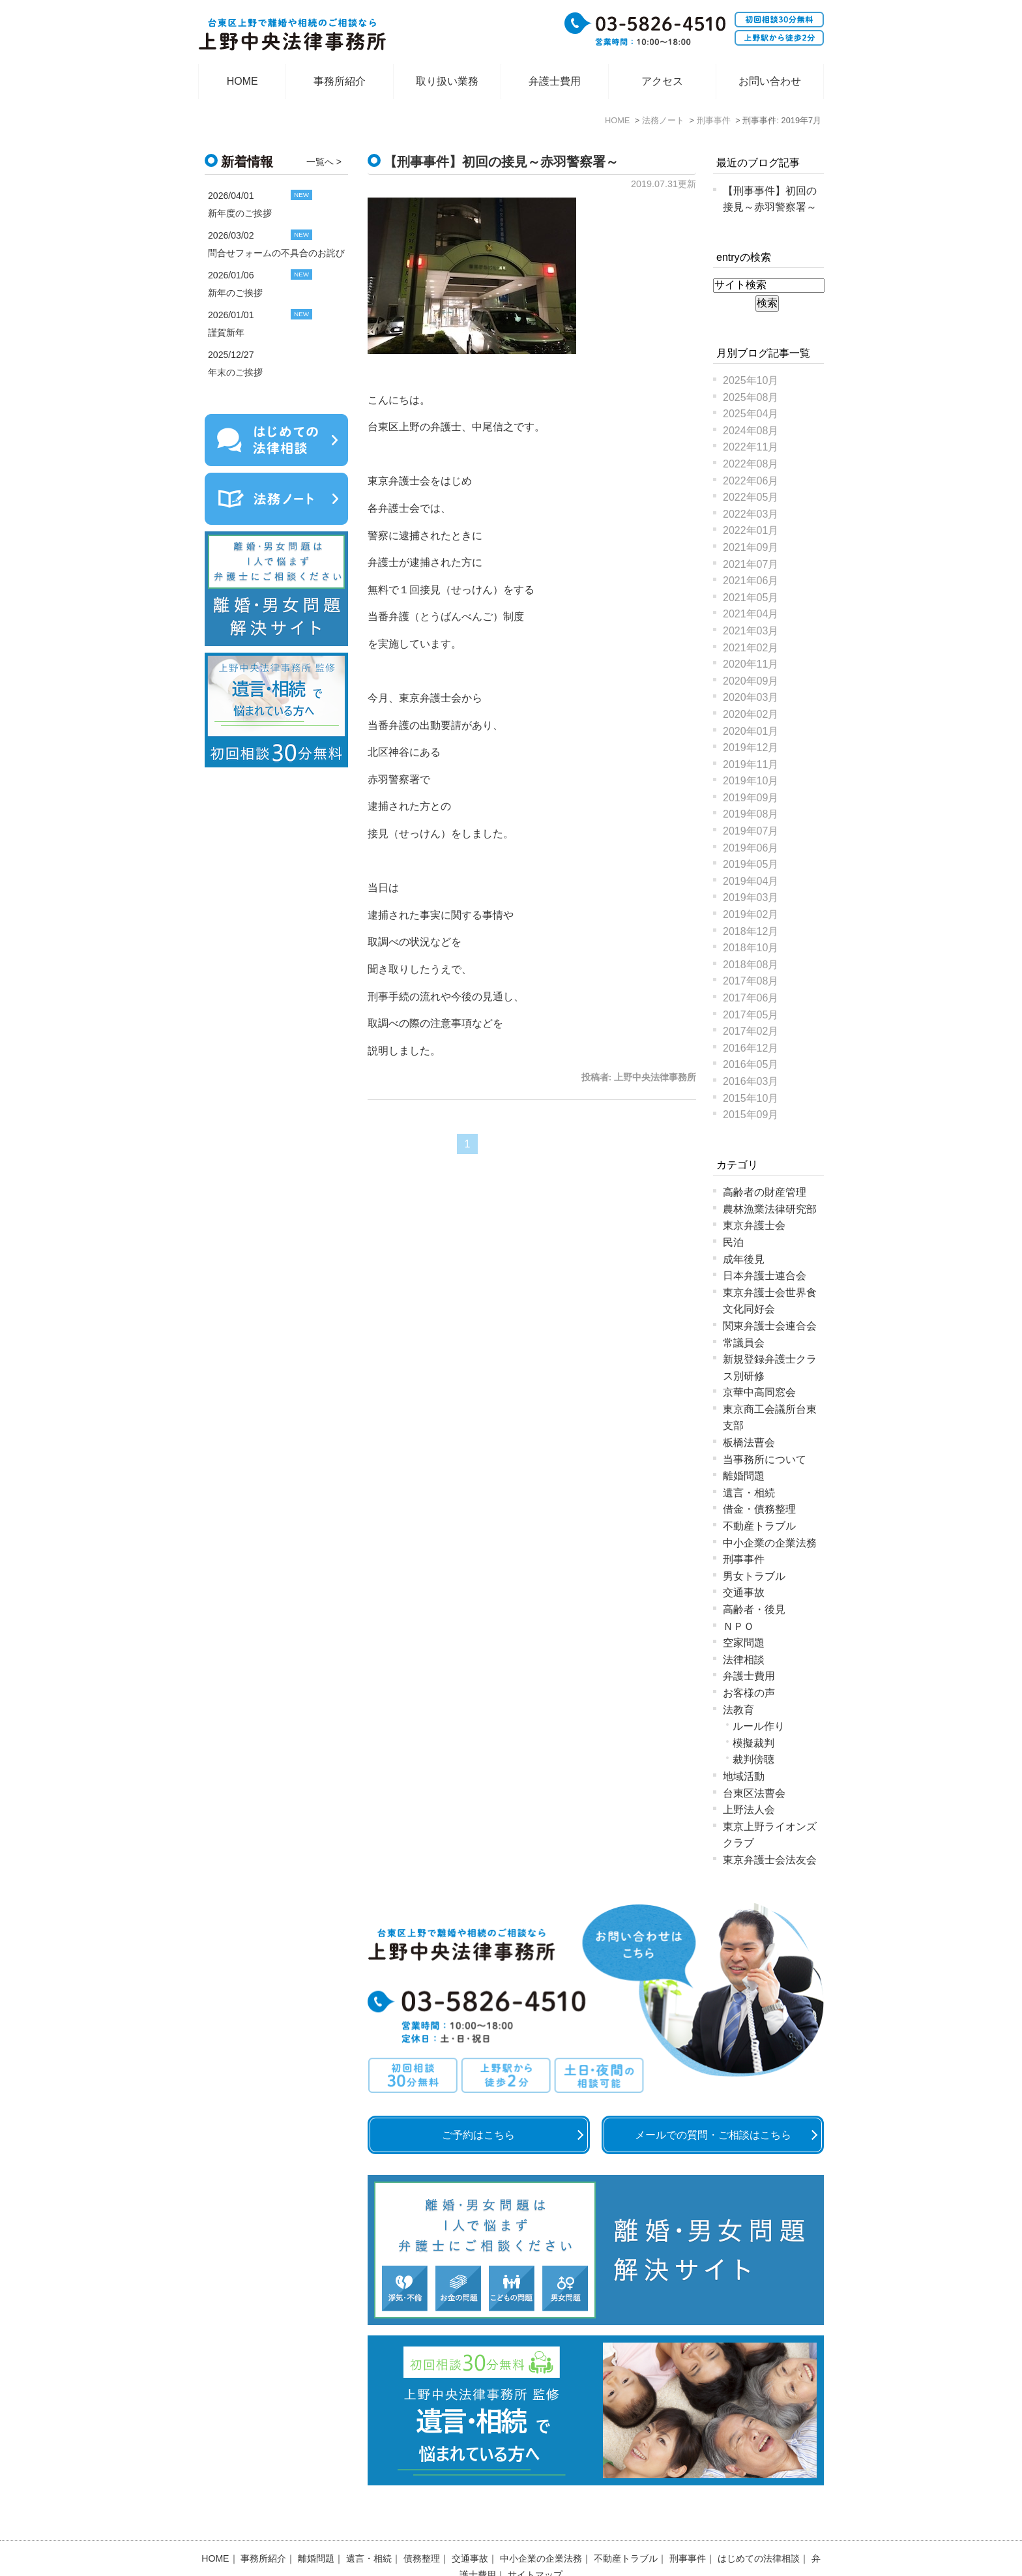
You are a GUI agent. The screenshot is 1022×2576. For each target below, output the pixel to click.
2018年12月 (750, 931)
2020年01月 (750, 731)
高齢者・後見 (754, 1609)
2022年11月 (750, 446)
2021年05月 (750, 597)
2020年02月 (750, 714)
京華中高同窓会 (759, 1392)
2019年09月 (750, 797)
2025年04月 (750, 413)
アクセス (662, 81)
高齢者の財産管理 (764, 1192)
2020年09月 (750, 681)
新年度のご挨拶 (240, 213)
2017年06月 (750, 997)
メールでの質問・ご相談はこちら (713, 2134)
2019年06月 (750, 847)
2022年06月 (750, 480)
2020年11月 (750, 664)
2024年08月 (750, 430)
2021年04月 (750, 613)
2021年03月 (750, 630)
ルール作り (759, 1726)
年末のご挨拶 (235, 372)
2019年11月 (750, 764)
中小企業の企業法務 (770, 1542)
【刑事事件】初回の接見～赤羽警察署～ (501, 162)
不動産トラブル (759, 1526)
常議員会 (744, 1342)
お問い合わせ (769, 81)
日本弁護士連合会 (764, 1275)
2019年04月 (750, 881)
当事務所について (764, 1459)
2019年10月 (750, 780)
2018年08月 (750, 964)
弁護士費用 (555, 81)
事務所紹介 (340, 81)
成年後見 (744, 1259)
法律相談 (744, 1659)
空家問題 (744, 1642)
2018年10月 (750, 947)
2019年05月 (750, 864)
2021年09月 (750, 547)
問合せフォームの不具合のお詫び (276, 253)
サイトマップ (535, 2541)
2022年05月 (750, 497)
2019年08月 (750, 814)
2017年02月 (750, 1031)
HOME (242, 81)
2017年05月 (750, 1014)
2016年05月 (750, 1064)
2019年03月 (750, 897)
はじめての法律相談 (759, 2524)
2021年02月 (750, 647)
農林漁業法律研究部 (770, 1209)
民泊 (733, 1242)
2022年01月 (750, 530)
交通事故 (744, 1592)
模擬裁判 (753, 1743)
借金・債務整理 (759, 1509)
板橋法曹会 (749, 1442)
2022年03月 (750, 514)
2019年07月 (750, 830)
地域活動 (744, 1776)
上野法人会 (749, 1809)
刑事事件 (744, 1559)
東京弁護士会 (754, 1225)
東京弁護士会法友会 (770, 1859)
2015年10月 (750, 1098)
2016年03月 (750, 1081)
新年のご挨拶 (235, 293)
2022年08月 (750, 463)
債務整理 (421, 2524)
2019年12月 (750, 747)
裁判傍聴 (753, 1759)
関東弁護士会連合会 (770, 1325)
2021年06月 (750, 580)
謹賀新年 (226, 332)
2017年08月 (750, 980)
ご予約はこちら (478, 2134)
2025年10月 (750, 380)
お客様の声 (749, 1692)
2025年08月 (750, 397)
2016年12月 (750, 1048)
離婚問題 (744, 1475)
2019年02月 (750, 914)
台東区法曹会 (754, 1793)
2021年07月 (750, 564)
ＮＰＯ (738, 1626)
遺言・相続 (749, 1492)
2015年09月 (750, 1114)
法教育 (738, 1709)
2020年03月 (750, 697)
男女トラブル (754, 1576)
